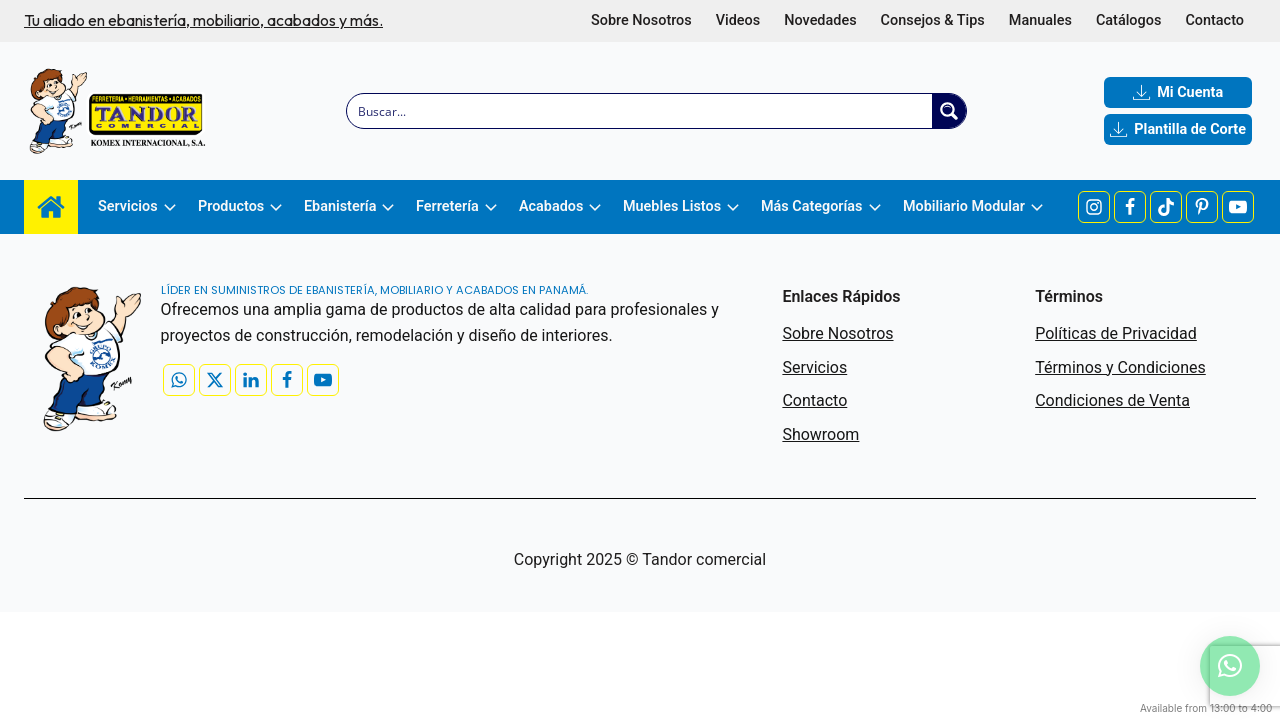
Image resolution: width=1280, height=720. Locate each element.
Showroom (820, 434)
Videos (738, 20)
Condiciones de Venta (1112, 400)
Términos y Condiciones (1120, 367)
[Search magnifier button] (949, 111)
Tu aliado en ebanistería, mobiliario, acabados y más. (203, 20)
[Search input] (640, 111)
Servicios (814, 367)
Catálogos (1128, 20)
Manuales (1040, 20)
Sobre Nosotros (641, 20)
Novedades (820, 20)
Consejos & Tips (933, 20)
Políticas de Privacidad (1116, 333)
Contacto (1214, 20)
